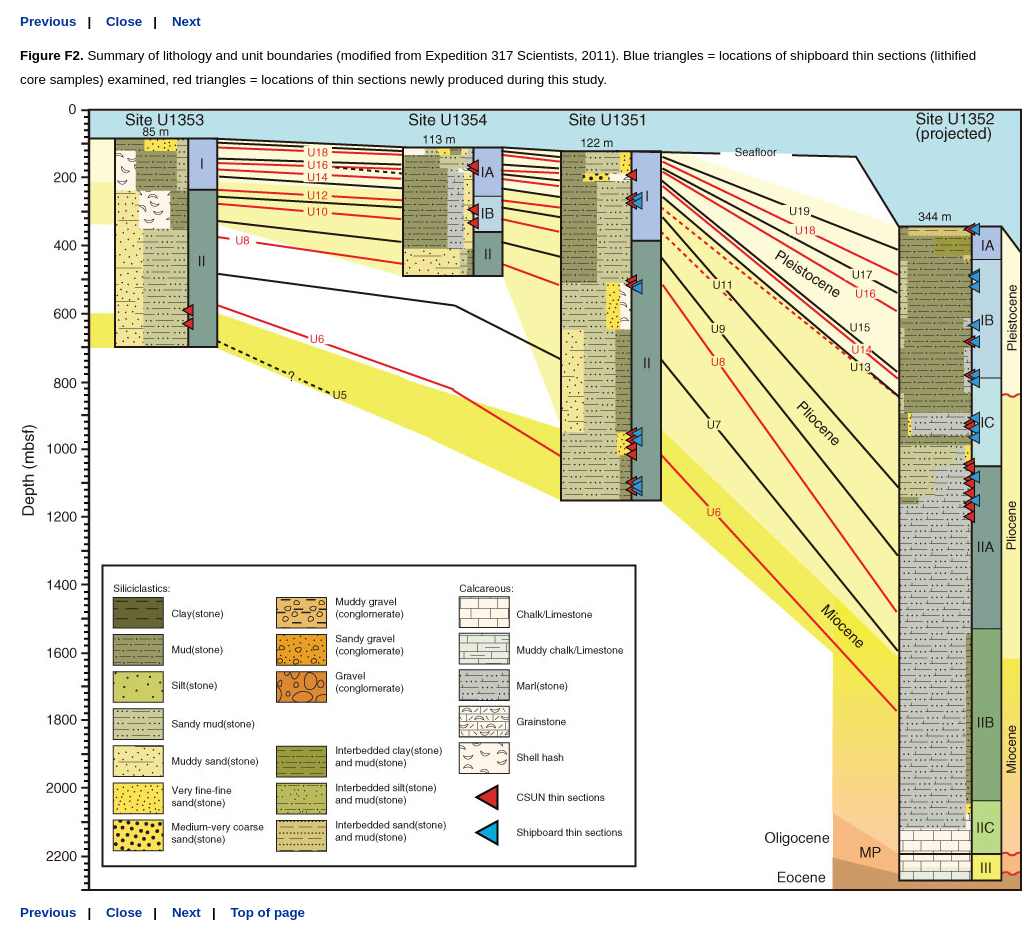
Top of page (267, 912)
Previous (48, 21)
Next (186, 21)
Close (124, 21)
